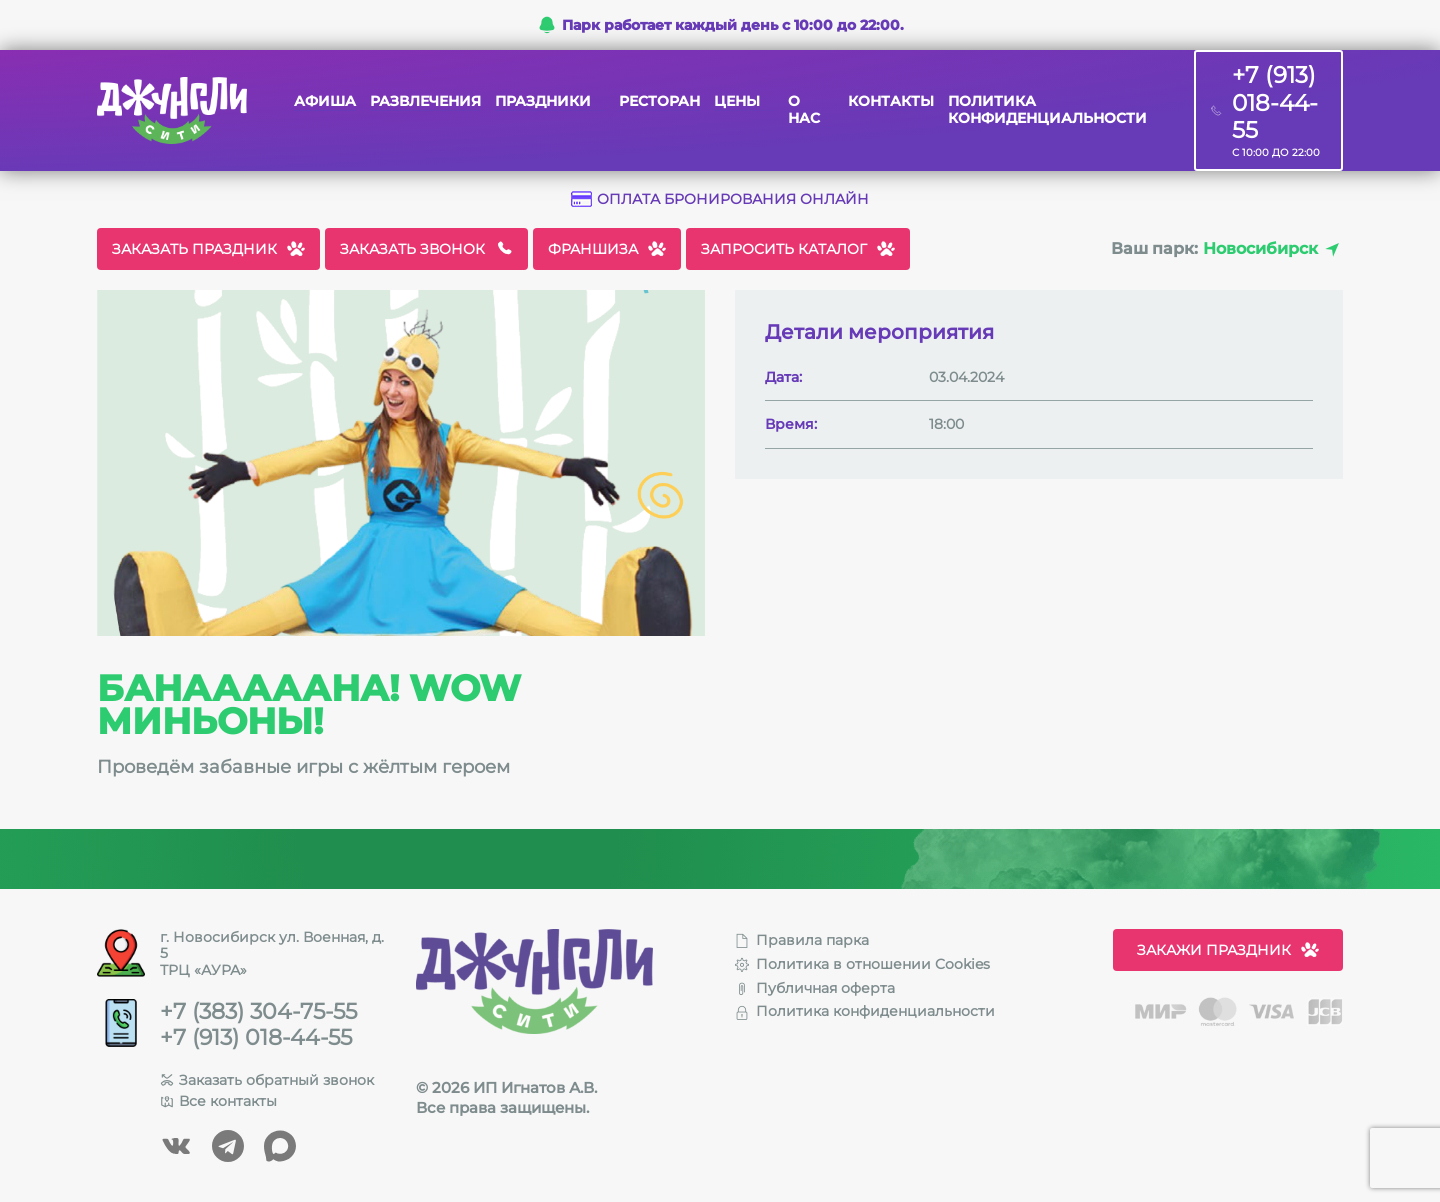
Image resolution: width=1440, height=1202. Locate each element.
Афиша (325, 101)
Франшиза (607, 249)
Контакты (891, 101)
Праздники (543, 101)
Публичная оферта (815, 988)
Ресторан (659, 101)
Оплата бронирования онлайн (720, 199)
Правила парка (802, 940)
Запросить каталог (798, 249)
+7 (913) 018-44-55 (256, 1038)
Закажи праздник (1228, 950)
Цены (737, 101)
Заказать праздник (208, 249)
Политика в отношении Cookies (862, 964)
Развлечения (425, 101)
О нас (804, 110)
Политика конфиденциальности (1047, 110)
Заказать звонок (426, 249)
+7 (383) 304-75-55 (258, 1012)
